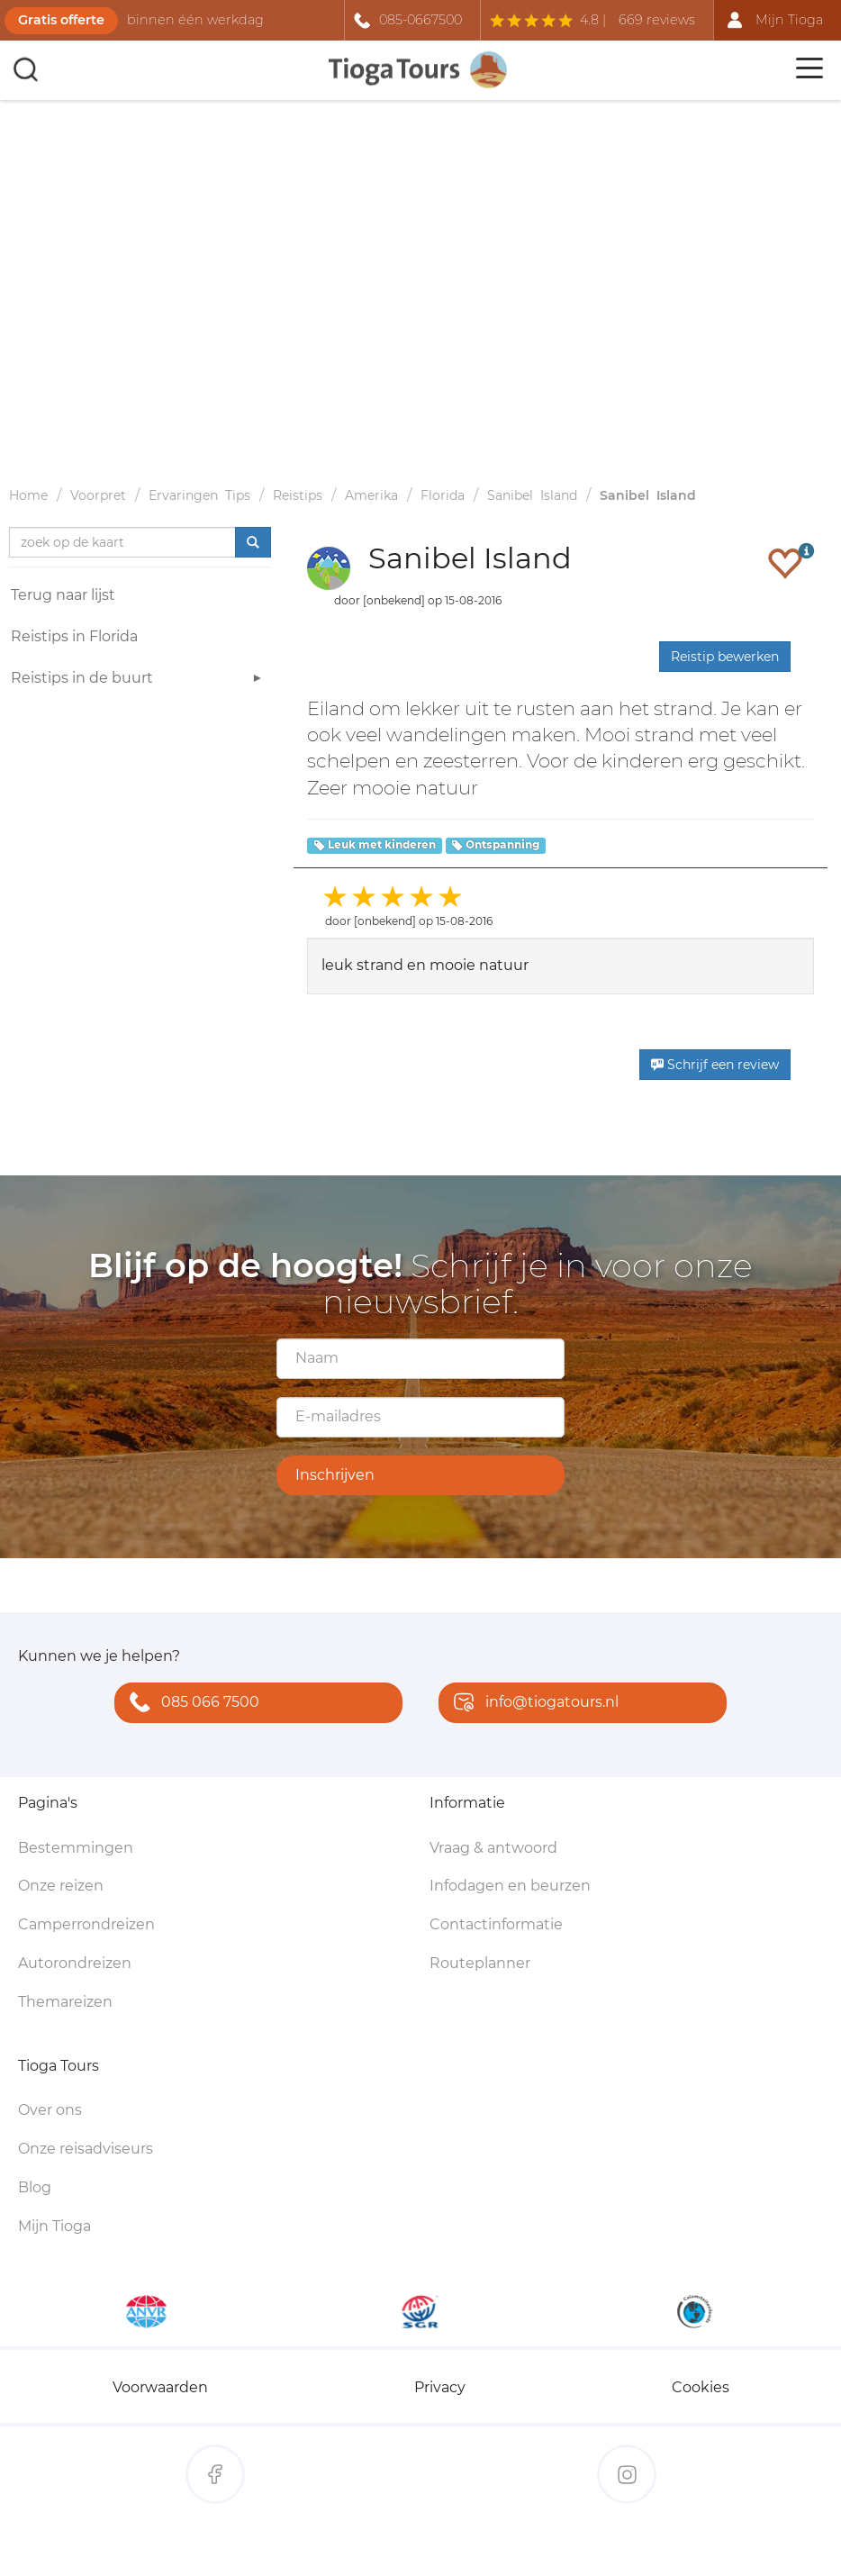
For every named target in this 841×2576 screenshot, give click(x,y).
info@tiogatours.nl (532, 1703)
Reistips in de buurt (139, 680)
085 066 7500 (190, 1703)
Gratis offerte (61, 20)
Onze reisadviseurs (85, 2148)
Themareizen (65, 2001)
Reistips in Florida (74, 636)
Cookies (700, 2387)
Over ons (50, 2109)
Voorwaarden (160, 2387)
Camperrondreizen (86, 1924)
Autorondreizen (74, 1963)
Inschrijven (335, 1474)
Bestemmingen (75, 1847)
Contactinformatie (496, 1924)
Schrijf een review (715, 1065)
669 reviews (657, 20)
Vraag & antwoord (493, 1847)
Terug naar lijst (63, 594)
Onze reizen (61, 1885)
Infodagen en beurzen (510, 1885)
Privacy (440, 2387)
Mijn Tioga (54, 2226)
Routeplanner (480, 1963)
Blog (34, 2187)
